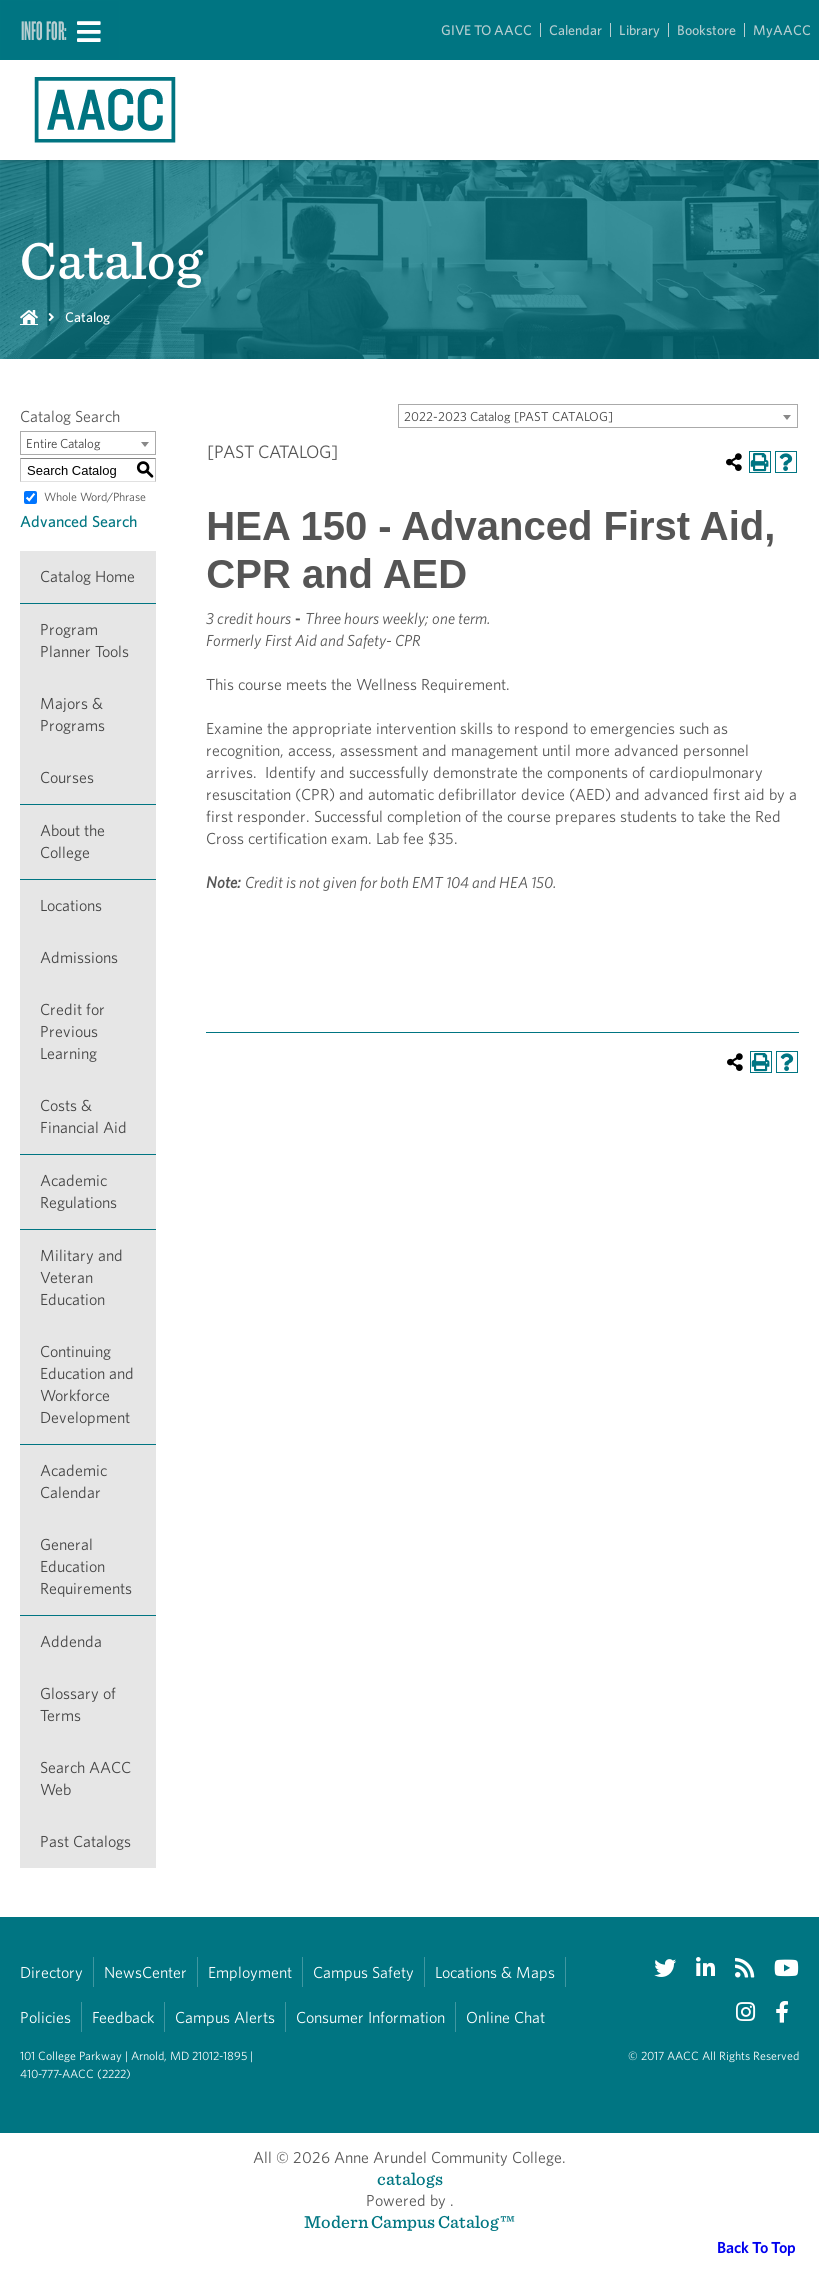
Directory (51, 1972)
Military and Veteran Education (81, 1277)
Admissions (79, 957)
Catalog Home (87, 576)
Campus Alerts (225, 2017)
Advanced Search (78, 521)
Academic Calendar (73, 1481)
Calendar (575, 30)
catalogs (410, 2178)
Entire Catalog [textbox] (63, 443)
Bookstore (706, 30)
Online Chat (505, 2017)
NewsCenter (145, 1972)
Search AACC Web (85, 1778)
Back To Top (756, 2247)
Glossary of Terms (78, 1704)
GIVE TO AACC (486, 30)
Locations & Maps (495, 1972)
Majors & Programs (72, 714)
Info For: (44, 30)
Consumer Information (370, 2017)
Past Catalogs (85, 1841)
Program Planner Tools (84, 640)
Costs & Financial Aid (83, 1116)
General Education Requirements (86, 1566)
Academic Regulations (78, 1191)
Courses (67, 777)
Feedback (123, 2017)
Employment (250, 1972)
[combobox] (598, 416)
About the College (72, 841)
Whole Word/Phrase (95, 496)
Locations (71, 905)
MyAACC (782, 30)
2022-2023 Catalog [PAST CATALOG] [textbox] (508, 416)
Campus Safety (363, 1972)
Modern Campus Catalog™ (409, 2221)
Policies (45, 2017)
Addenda (71, 1641)
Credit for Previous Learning (72, 1031)
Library (639, 30)
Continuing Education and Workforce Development (87, 1384)
